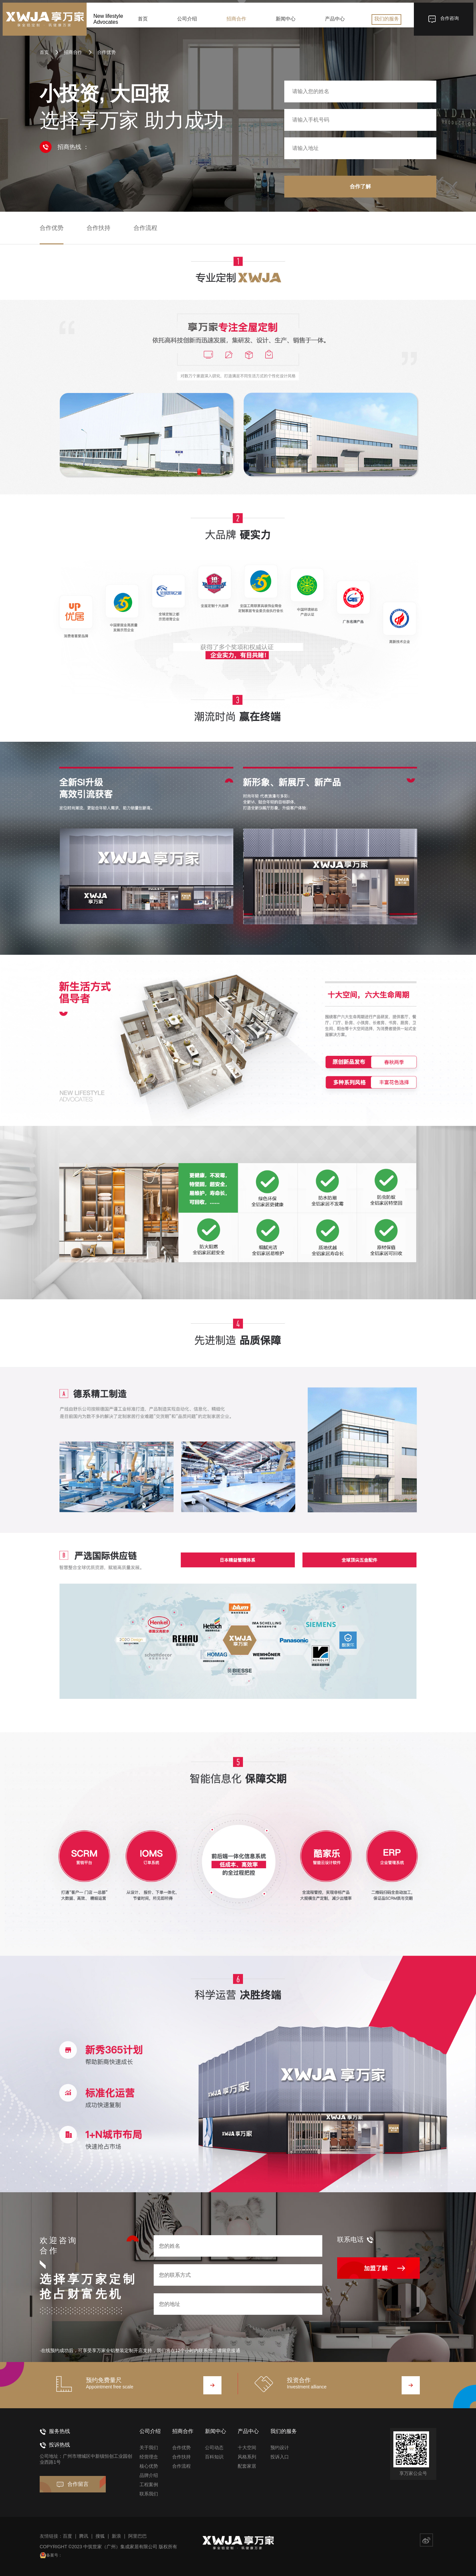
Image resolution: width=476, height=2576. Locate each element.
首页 (146, 22)
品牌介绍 (148, 2475)
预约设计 (279, 2447)
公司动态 (214, 2447)
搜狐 (100, 2536)
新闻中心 (285, 22)
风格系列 (247, 2456)
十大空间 (247, 2447)
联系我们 (148, 2493)
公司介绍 (189, 22)
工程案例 (148, 2484)
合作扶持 (98, 228)
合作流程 (145, 228)
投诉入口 (279, 2456)
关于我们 (148, 2447)
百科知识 (214, 2456)
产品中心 (333, 22)
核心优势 (148, 2466)
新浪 (116, 2536)
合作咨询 (440, 23)
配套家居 (247, 2466)
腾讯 (83, 2536)
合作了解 (360, 186)
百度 (67, 2536)
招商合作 (237, 22)
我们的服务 (383, 22)
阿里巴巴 (137, 2536)
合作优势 (102, 52)
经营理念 (148, 2456)
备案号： (57, 2555)
